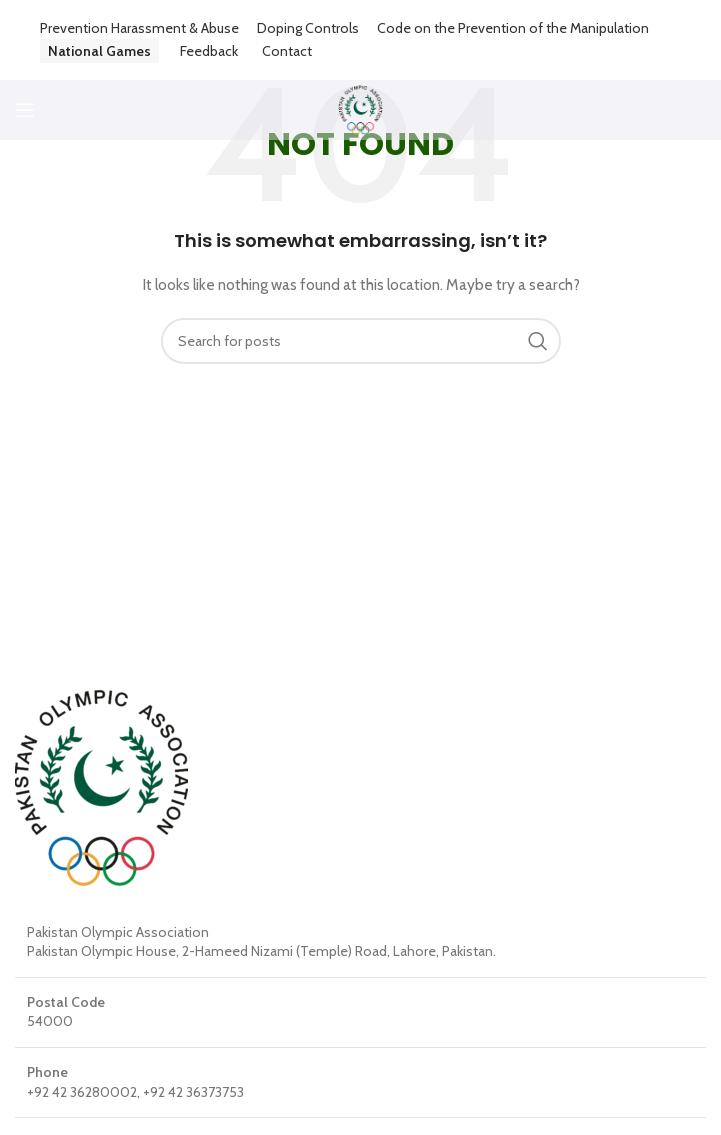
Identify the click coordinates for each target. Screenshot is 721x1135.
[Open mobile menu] (25, 110)
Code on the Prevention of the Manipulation (513, 28)
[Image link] (101, 786)
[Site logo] (360, 108)
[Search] (361, 341)
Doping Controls (308, 28)
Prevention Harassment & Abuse (139, 28)
